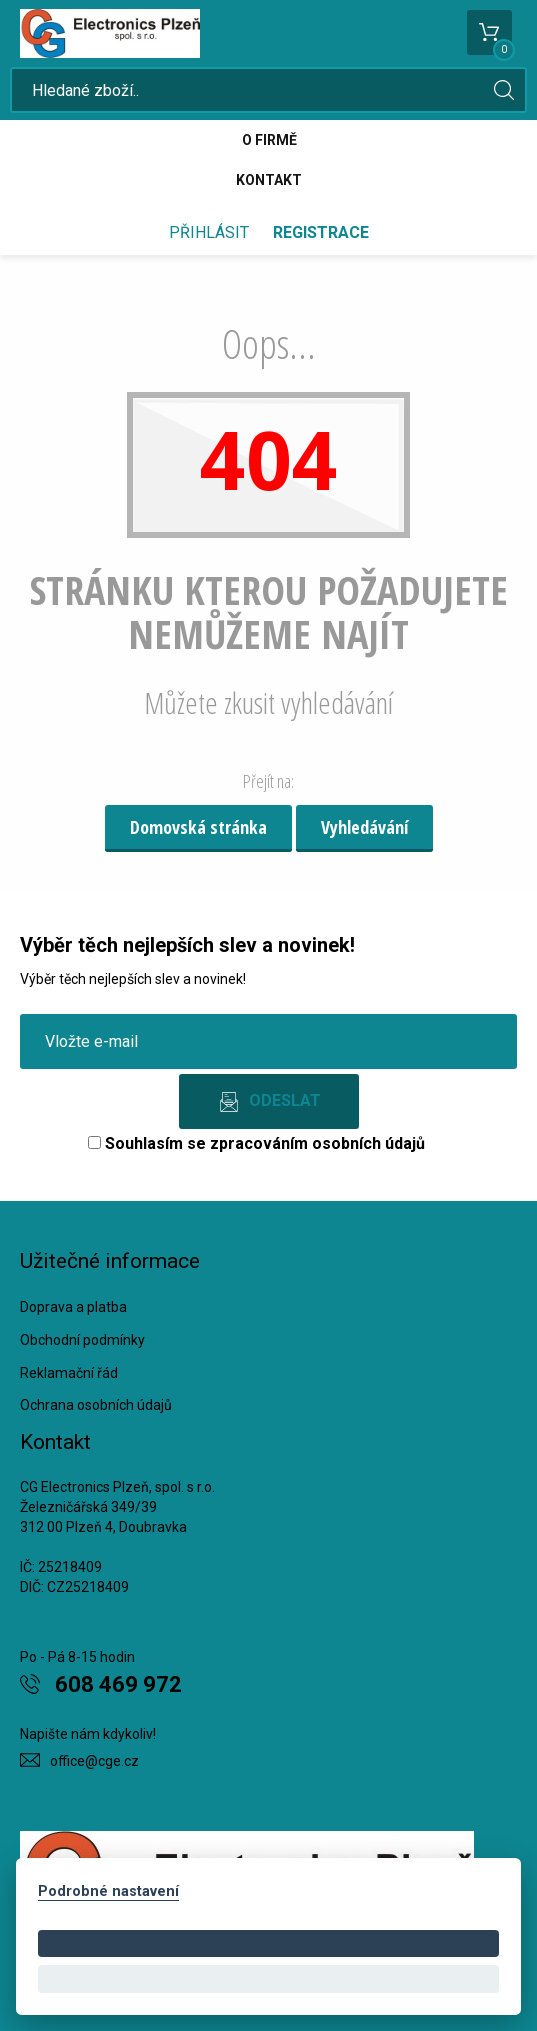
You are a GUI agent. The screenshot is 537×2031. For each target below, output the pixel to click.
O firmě (269, 140)
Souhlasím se (256, 1143)
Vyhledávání (364, 827)
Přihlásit (209, 232)
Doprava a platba (73, 1307)
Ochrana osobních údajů (96, 1405)
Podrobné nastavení (108, 1891)
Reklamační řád (69, 1373)
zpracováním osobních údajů (317, 1143)
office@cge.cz (94, 1761)
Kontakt (269, 180)
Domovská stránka (198, 827)
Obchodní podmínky (82, 1340)
